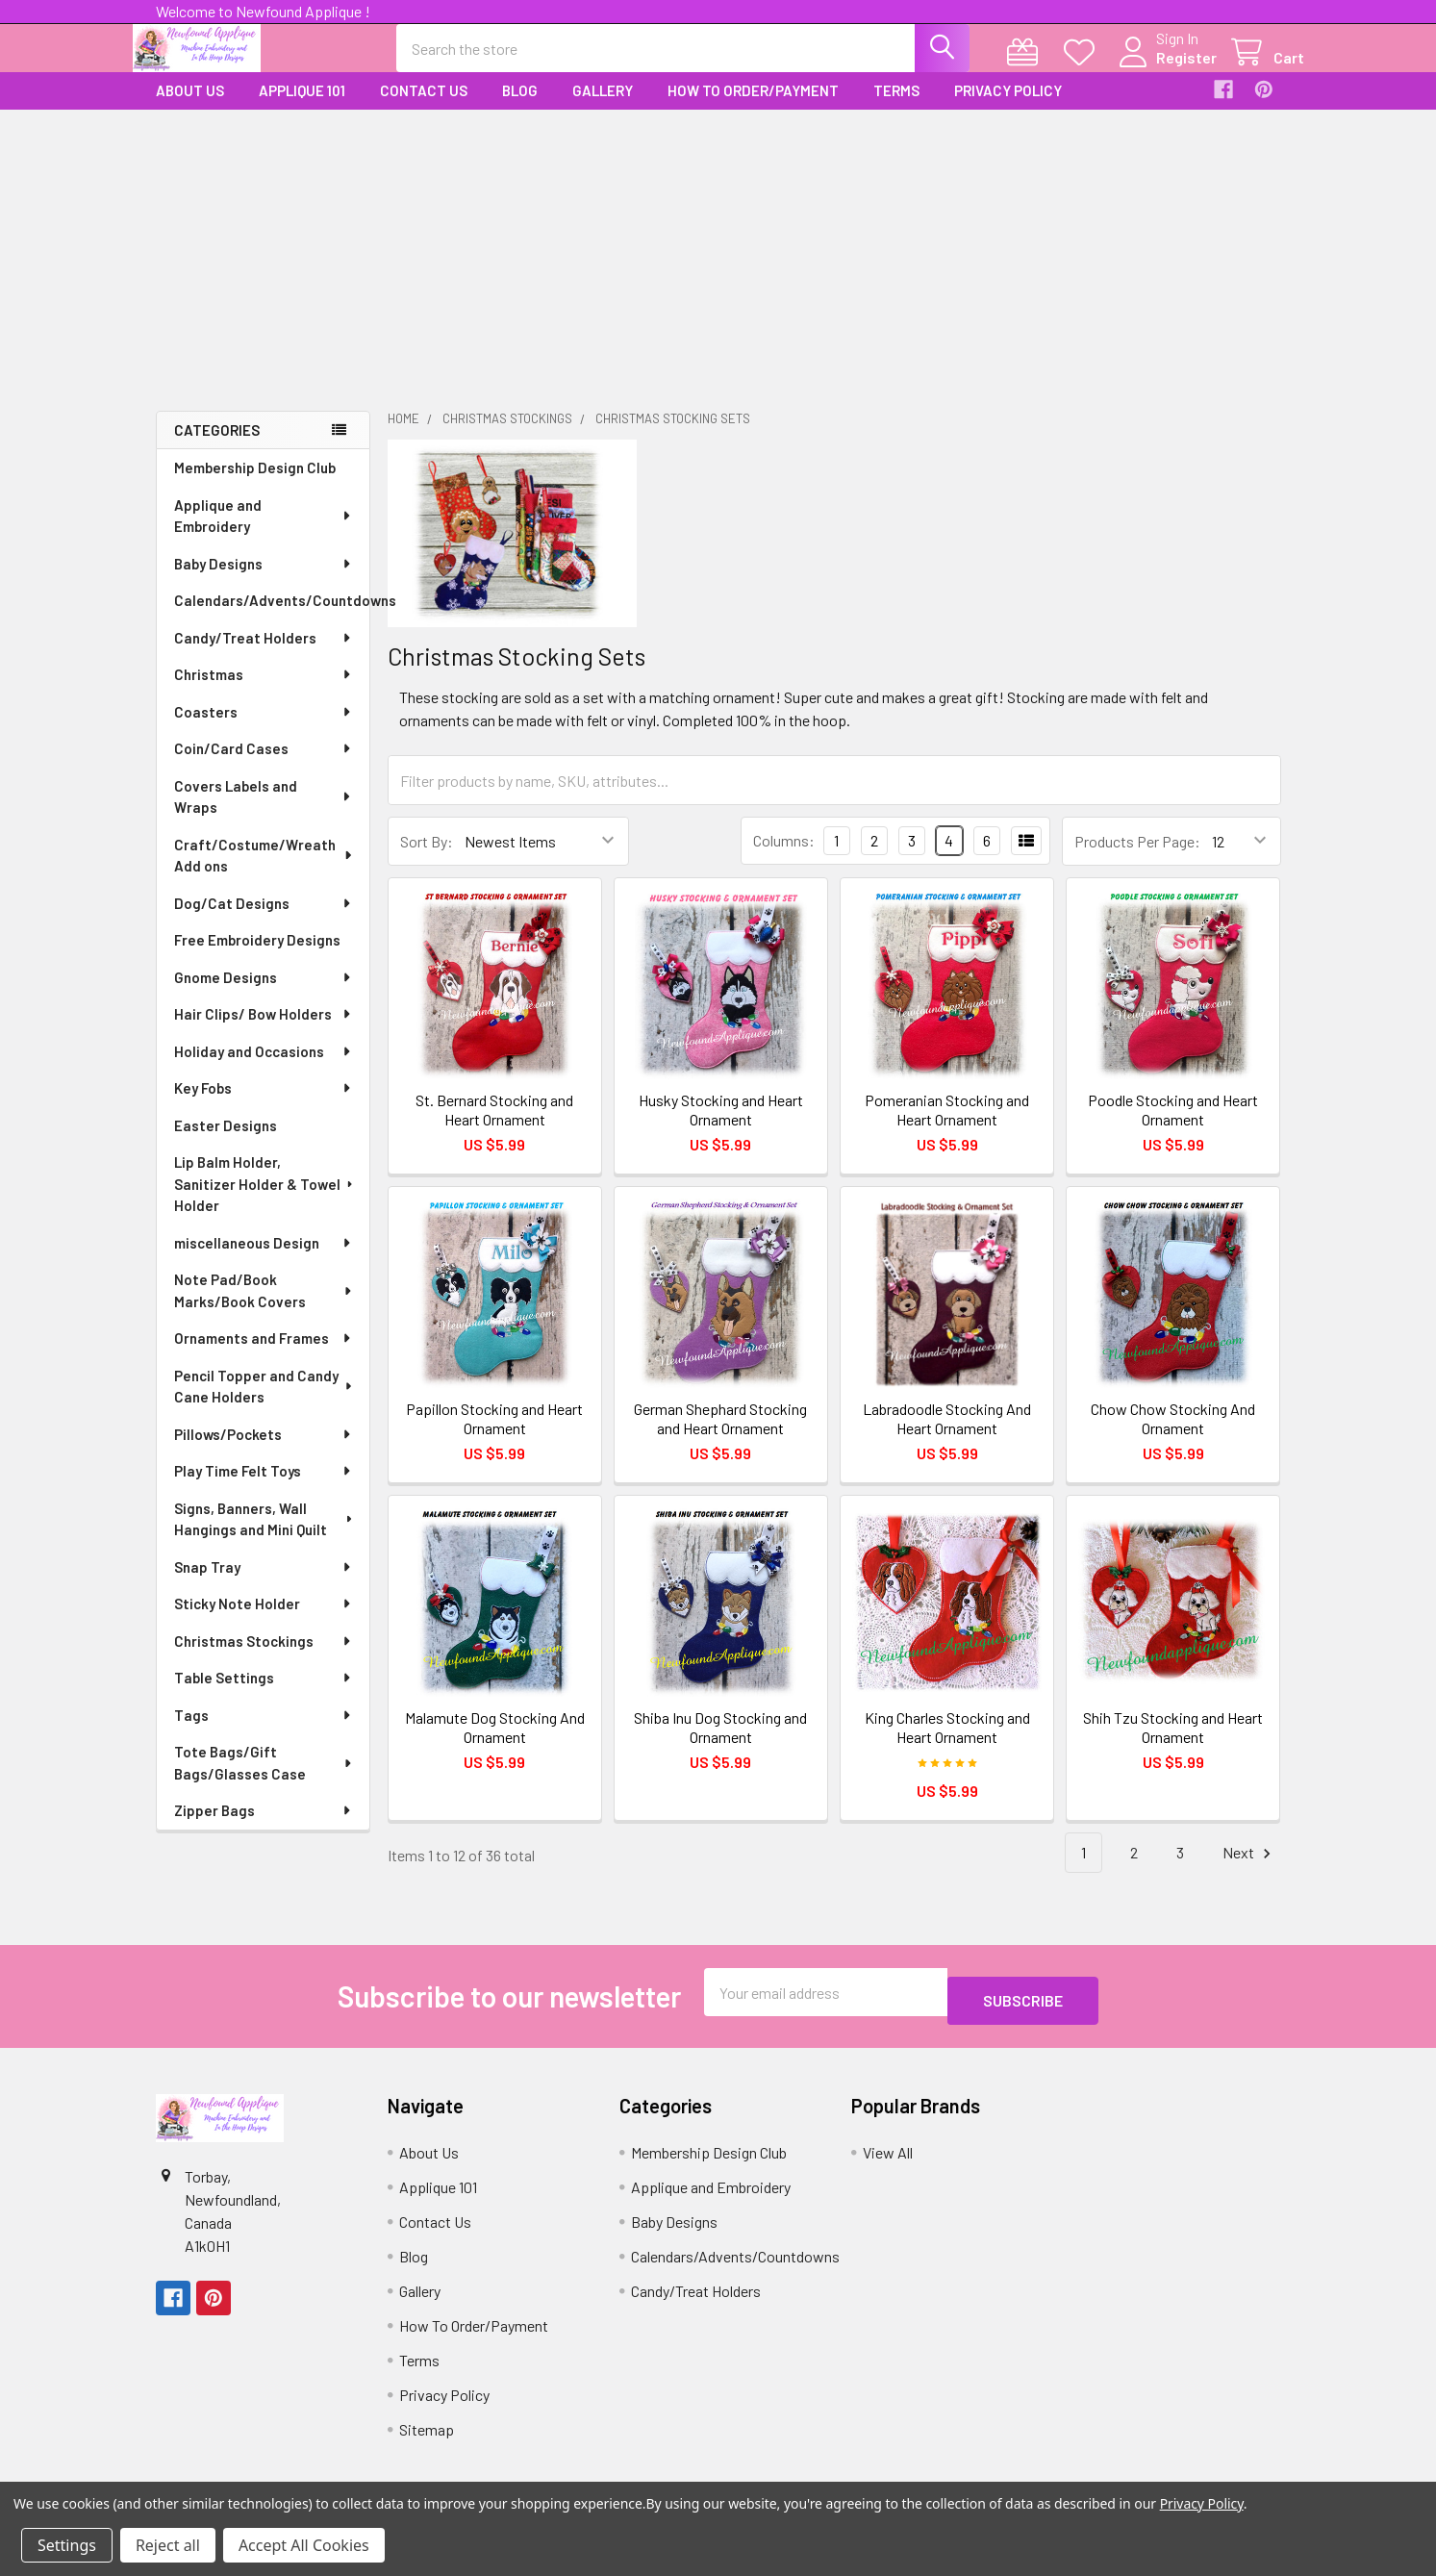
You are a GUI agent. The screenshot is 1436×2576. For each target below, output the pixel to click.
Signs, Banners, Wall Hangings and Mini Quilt (265, 1536)
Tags (263, 1732)
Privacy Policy (1008, 107)
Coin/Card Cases (263, 765)
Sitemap (426, 2438)
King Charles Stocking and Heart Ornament (947, 1744)
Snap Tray (263, 1584)
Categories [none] (217, 447)
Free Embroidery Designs (257, 957)
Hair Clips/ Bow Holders (263, 1031)
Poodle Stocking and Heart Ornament (1173, 1127)
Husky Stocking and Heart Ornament (721, 1127)
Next (1249, 1870)
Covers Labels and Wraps (263, 814)
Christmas (263, 691)
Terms (896, 107)
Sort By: (426, 858)
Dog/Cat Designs (263, 920)
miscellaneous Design (263, 1260)
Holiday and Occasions (263, 1068)
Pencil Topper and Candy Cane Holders (264, 1404)
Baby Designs (263, 581)
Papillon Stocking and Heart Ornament (494, 1435)
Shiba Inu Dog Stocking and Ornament (720, 1744)
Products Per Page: (1137, 858)
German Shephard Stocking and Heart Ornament (720, 1435)
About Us (190, 107)
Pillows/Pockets (263, 1451)
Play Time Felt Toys (263, 1488)
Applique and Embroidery (263, 533)
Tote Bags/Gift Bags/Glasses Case (264, 1780)
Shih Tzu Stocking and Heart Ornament (1173, 1744)
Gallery (602, 107)
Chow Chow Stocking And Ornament (1173, 1435)
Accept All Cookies (304, 2545)
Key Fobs (263, 1105)
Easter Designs (225, 1142)
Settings (67, 2545)
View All (888, 2161)
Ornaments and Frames (263, 1355)
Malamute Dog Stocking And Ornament (495, 1744)
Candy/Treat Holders (263, 655)
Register (1163, 69)
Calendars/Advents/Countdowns (271, 617)
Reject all (168, 2545)
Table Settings (263, 1695)
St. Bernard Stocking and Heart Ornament (494, 1127)
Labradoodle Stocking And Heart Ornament (947, 1435)
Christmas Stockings (263, 1658)
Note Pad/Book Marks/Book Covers (264, 1307)
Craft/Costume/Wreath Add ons (264, 873)
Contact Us (423, 107)
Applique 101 (302, 107)
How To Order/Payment (753, 107)
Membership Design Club (255, 484)
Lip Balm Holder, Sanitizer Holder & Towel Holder (265, 1201)
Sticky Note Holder (263, 1620)
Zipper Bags (263, 1827)
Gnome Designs (263, 994)
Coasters (263, 729)
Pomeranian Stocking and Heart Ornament (947, 1127)
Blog (520, 107)
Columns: (784, 857)
